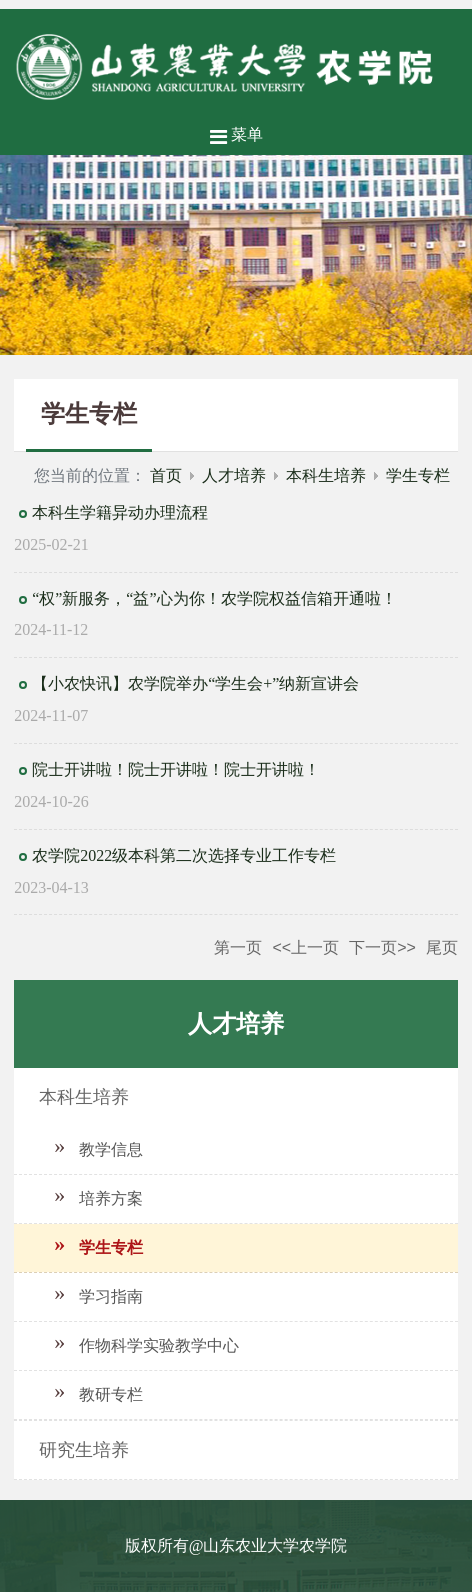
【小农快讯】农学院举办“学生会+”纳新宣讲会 (195, 683)
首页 (166, 475)
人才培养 (234, 475)
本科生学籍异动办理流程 (120, 512)
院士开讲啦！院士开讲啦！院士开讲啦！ (176, 769)
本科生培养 (326, 475)
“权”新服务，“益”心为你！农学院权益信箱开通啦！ (214, 598)
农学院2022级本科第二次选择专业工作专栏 (184, 855)
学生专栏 (418, 475)
